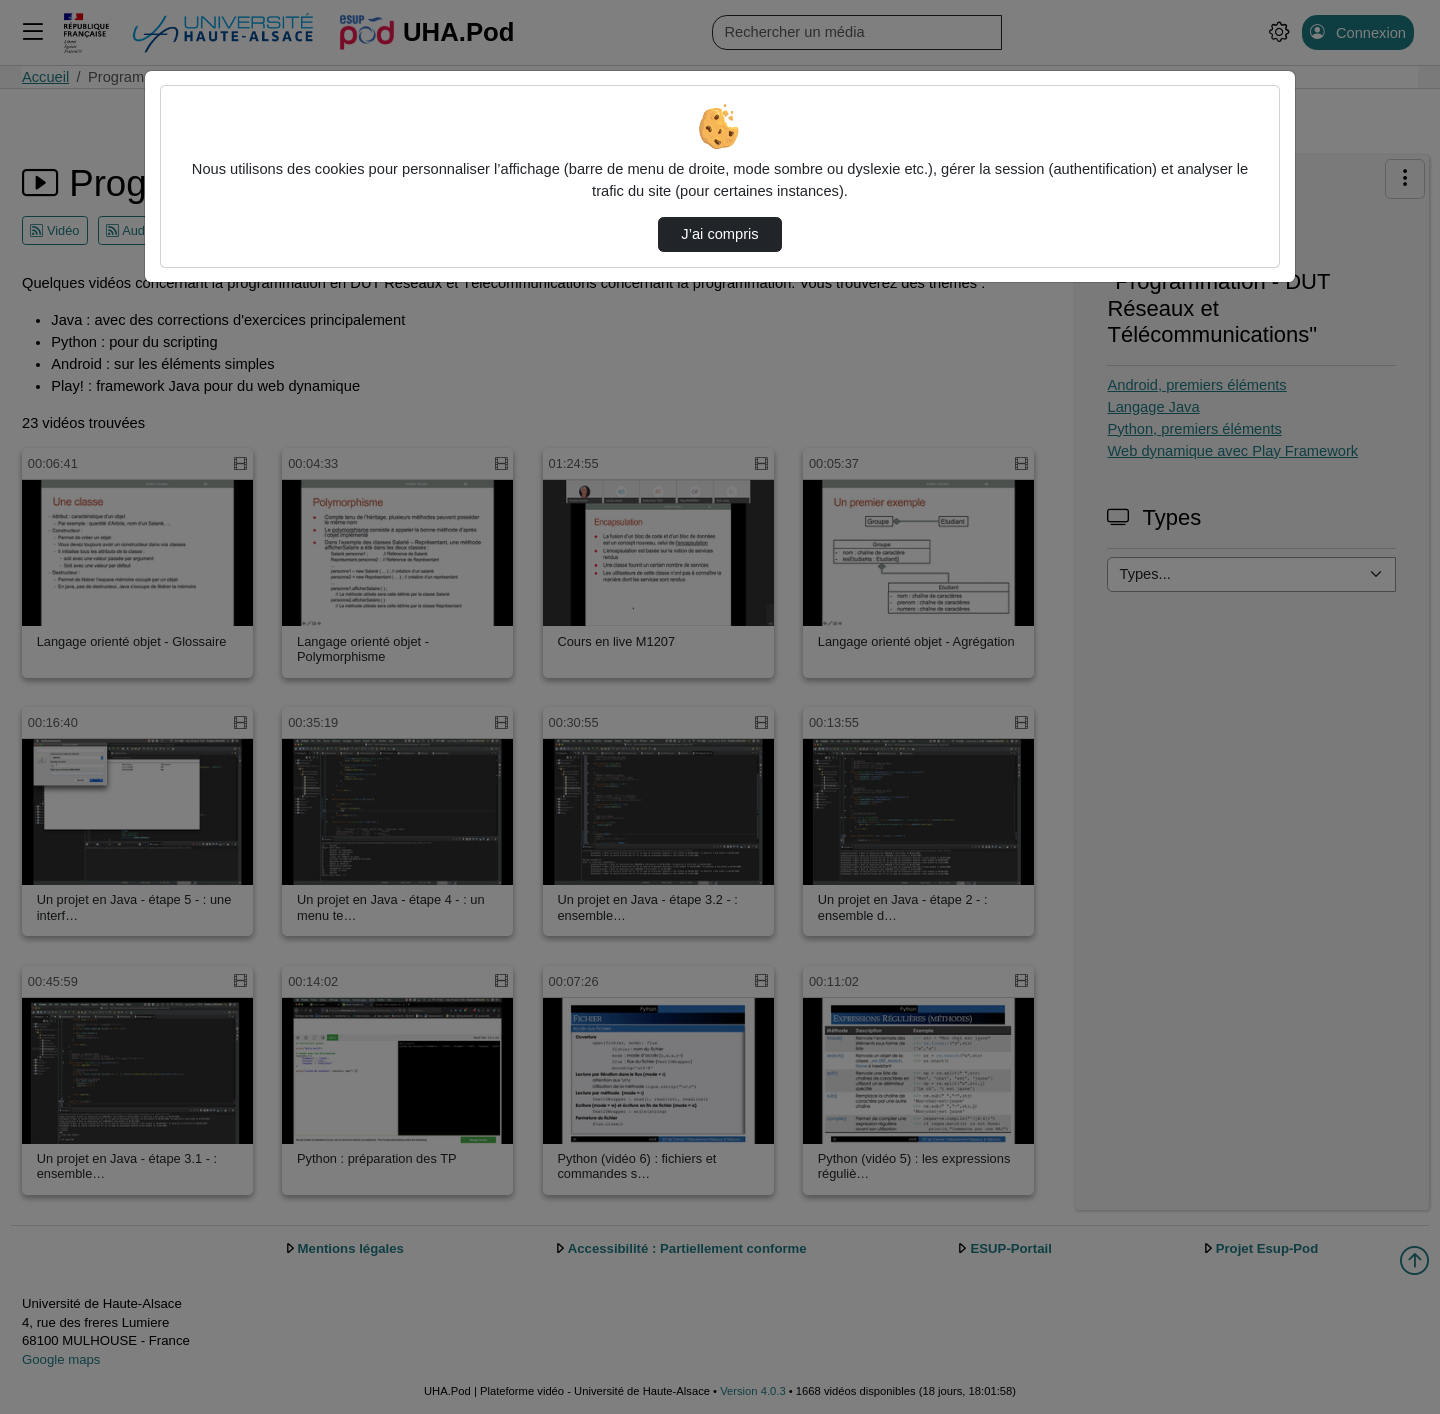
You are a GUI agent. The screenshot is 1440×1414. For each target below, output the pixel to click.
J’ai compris (719, 234)
